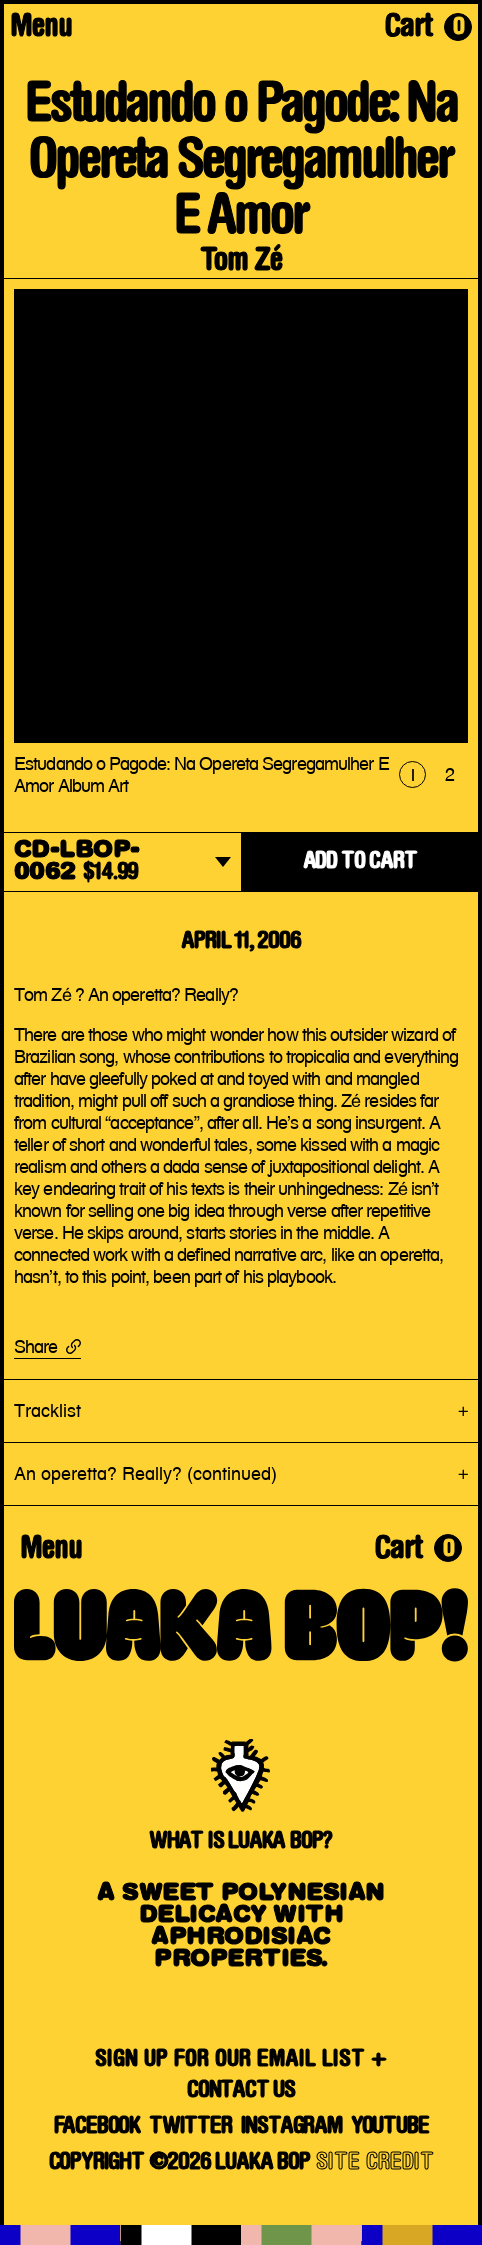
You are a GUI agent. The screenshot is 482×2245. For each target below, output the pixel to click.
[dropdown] (122, 863)
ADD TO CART (360, 862)
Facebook (97, 2127)
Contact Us (241, 2091)
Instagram (291, 2127)
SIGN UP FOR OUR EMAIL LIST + (241, 2060)
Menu (41, 29)
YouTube (390, 2127)
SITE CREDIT (375, 2163)
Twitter (190, 2127)
